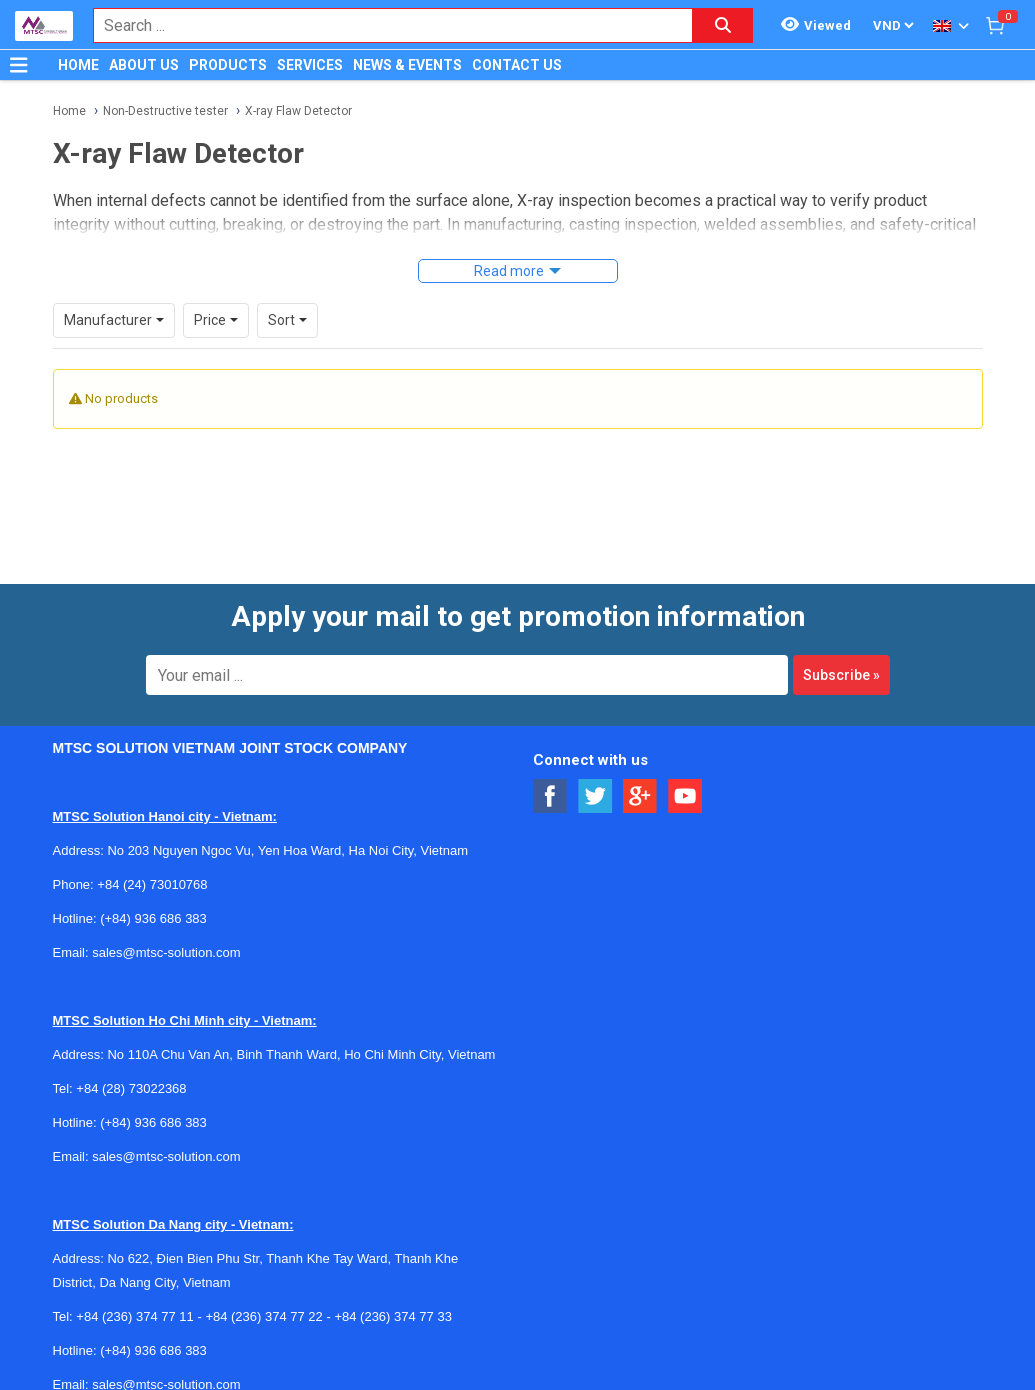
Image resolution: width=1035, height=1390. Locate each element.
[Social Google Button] (640, 796)
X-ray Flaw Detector (298, 111)
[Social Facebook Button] (550, 796)
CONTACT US (517, 65)
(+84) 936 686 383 (153, 918)
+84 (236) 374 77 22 (263, 1316)
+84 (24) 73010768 (152, 884)
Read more (509, 271)
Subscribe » (841, 675)
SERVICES (310, 65)
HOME (78, 65)
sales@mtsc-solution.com (166, 952)
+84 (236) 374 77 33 (392, 1316)
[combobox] (382, 25)
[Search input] (382, 25)
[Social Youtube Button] (685, 796)
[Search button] (723, 25)
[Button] (19, 65)
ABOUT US (144, 65)
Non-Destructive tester (165, 111)
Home (69, 111)
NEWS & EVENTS (407, 65)
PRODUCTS (228, 65)
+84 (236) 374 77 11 (134, 1316)
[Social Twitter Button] (595, 796)
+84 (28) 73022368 (131, 1088)
